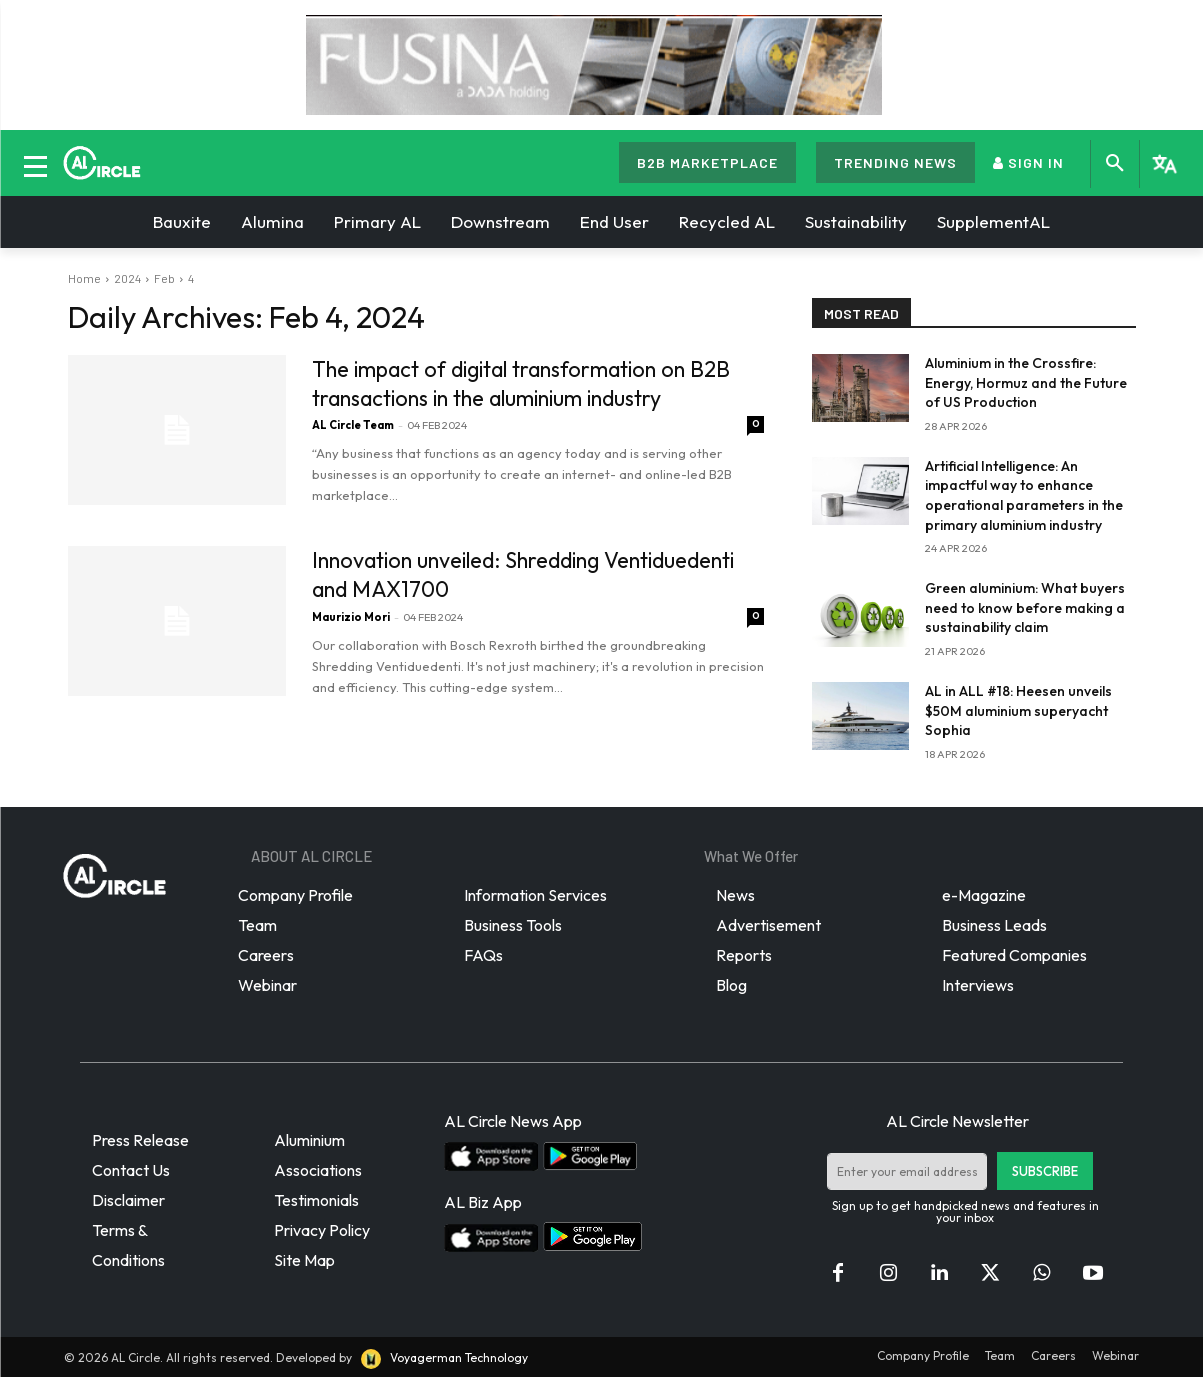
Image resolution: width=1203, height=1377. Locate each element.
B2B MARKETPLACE (707, 162)
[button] (1115, 164)
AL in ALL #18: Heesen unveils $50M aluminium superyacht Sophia (1018, 710)
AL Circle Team (353, 424)
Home (84, 278)
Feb (164, 278)
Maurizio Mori (351, 614)
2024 (127, 278)
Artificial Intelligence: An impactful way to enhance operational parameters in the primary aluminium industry (1024, 495)
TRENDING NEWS (895, 162)
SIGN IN (1028, 162)
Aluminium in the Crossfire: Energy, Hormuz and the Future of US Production (1026, 382)
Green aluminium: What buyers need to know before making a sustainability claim (1025, 607)
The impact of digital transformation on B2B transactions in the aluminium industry (528, 383)
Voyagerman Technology (443, 1357)
